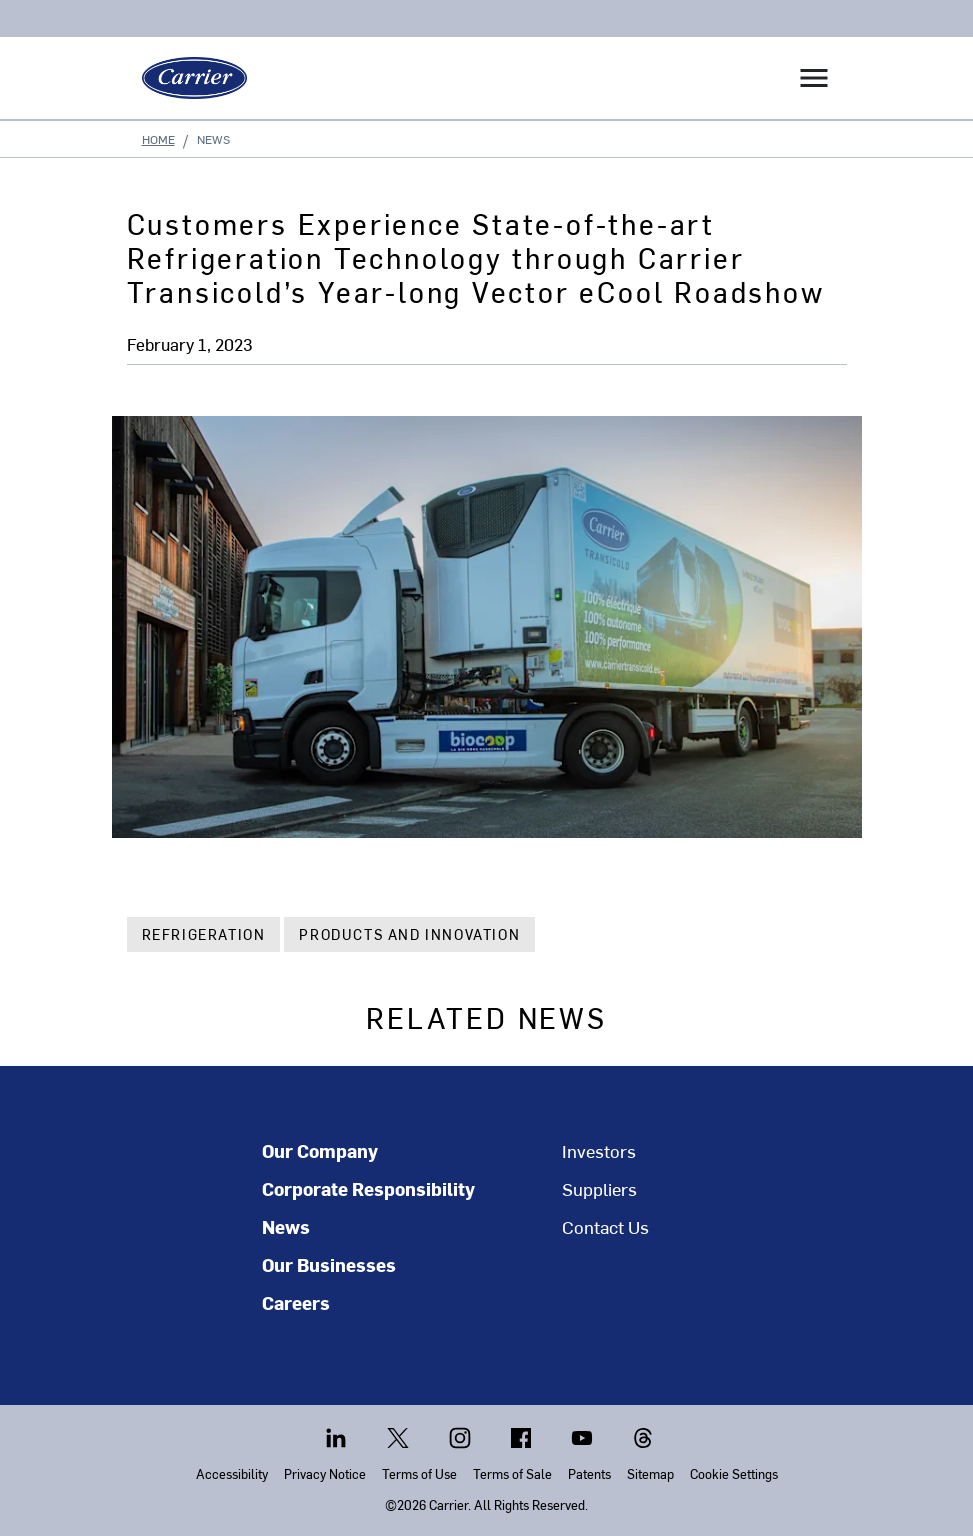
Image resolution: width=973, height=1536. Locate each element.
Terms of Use (419, 1473)
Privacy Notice (325, 1473)
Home (158, 139)
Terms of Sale (512, 1473)
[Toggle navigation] (814, 78)
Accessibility (232, 1473)
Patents (589, 1473)
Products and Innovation (409, 934)
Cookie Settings (734, 1473)
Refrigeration (204, 934)
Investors (599, 1151)
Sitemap (650, 1473)
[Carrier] (187, 78)
